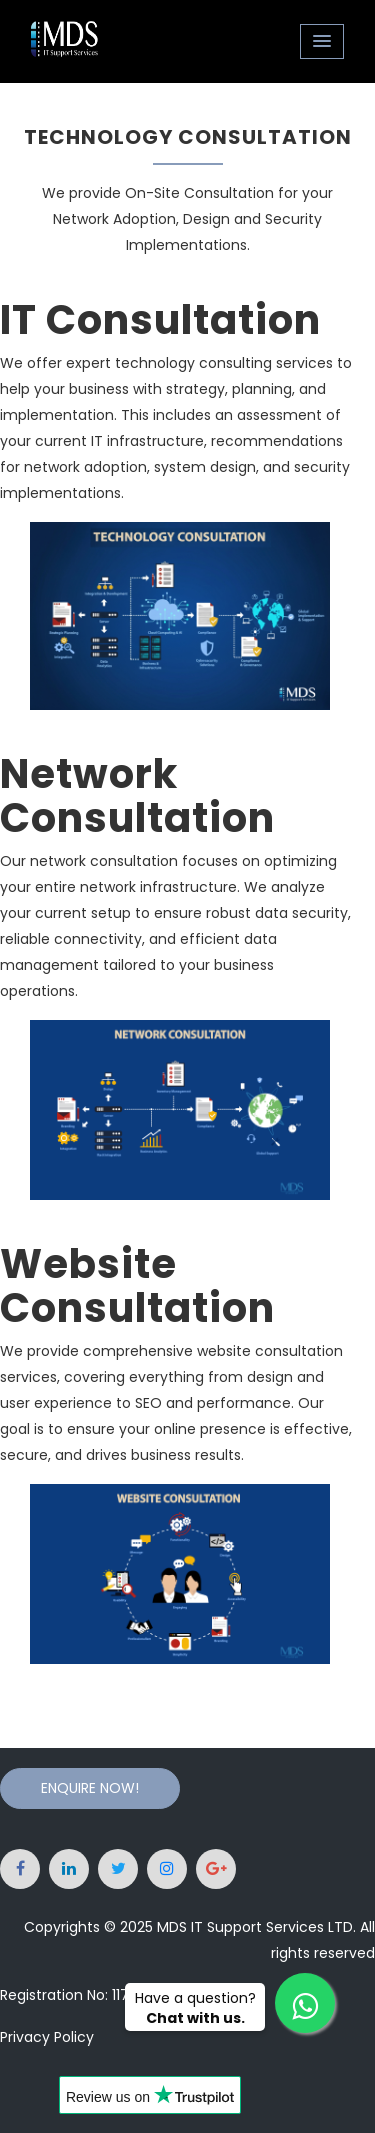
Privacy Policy (47, 2037)
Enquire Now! (90, 1788)
